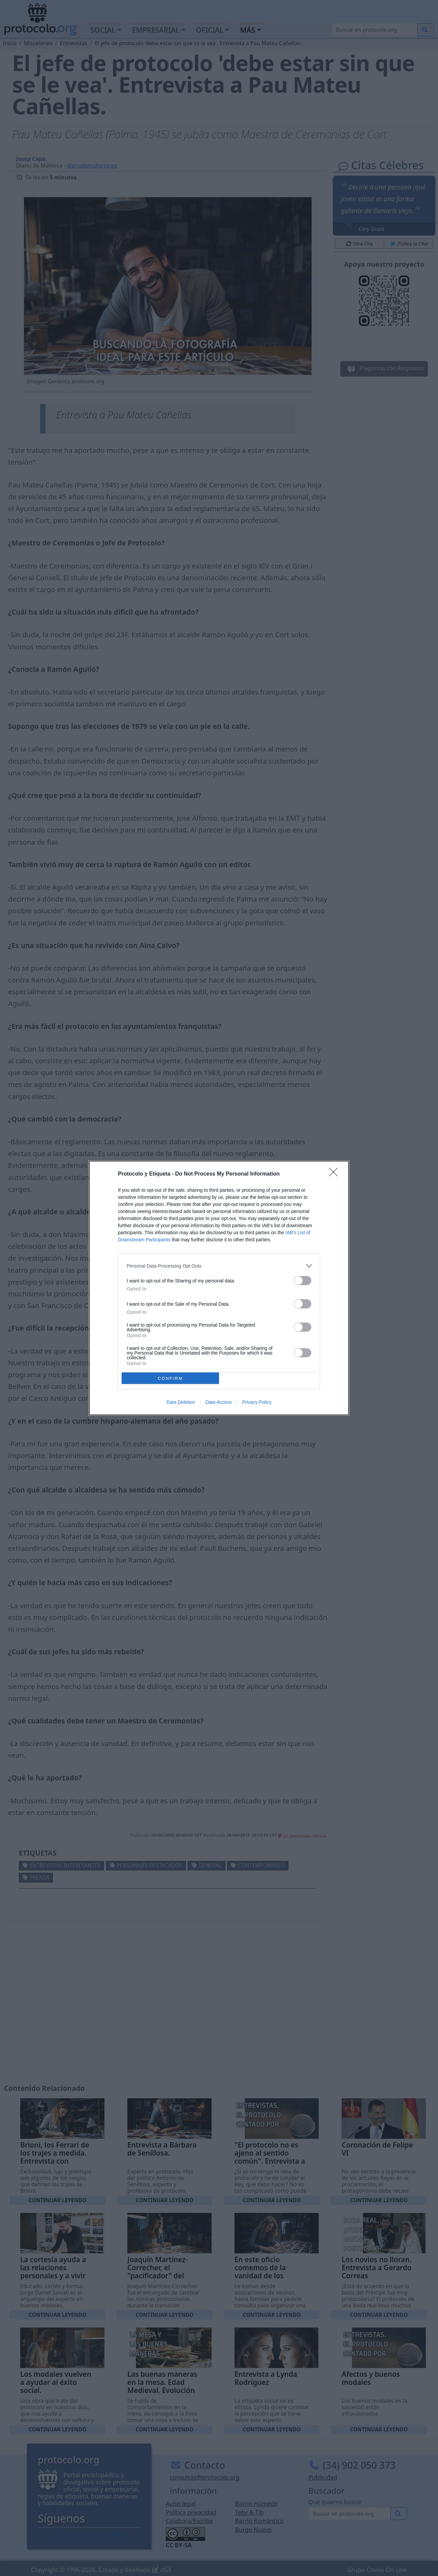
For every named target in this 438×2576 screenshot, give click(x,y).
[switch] (302, 1280)
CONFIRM (170, 1378)
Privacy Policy (257, 1402)
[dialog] (219, 1288)
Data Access (219, 1402)
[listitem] (219, 1265)
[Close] (335, 1174)
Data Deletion (180, 1402)
